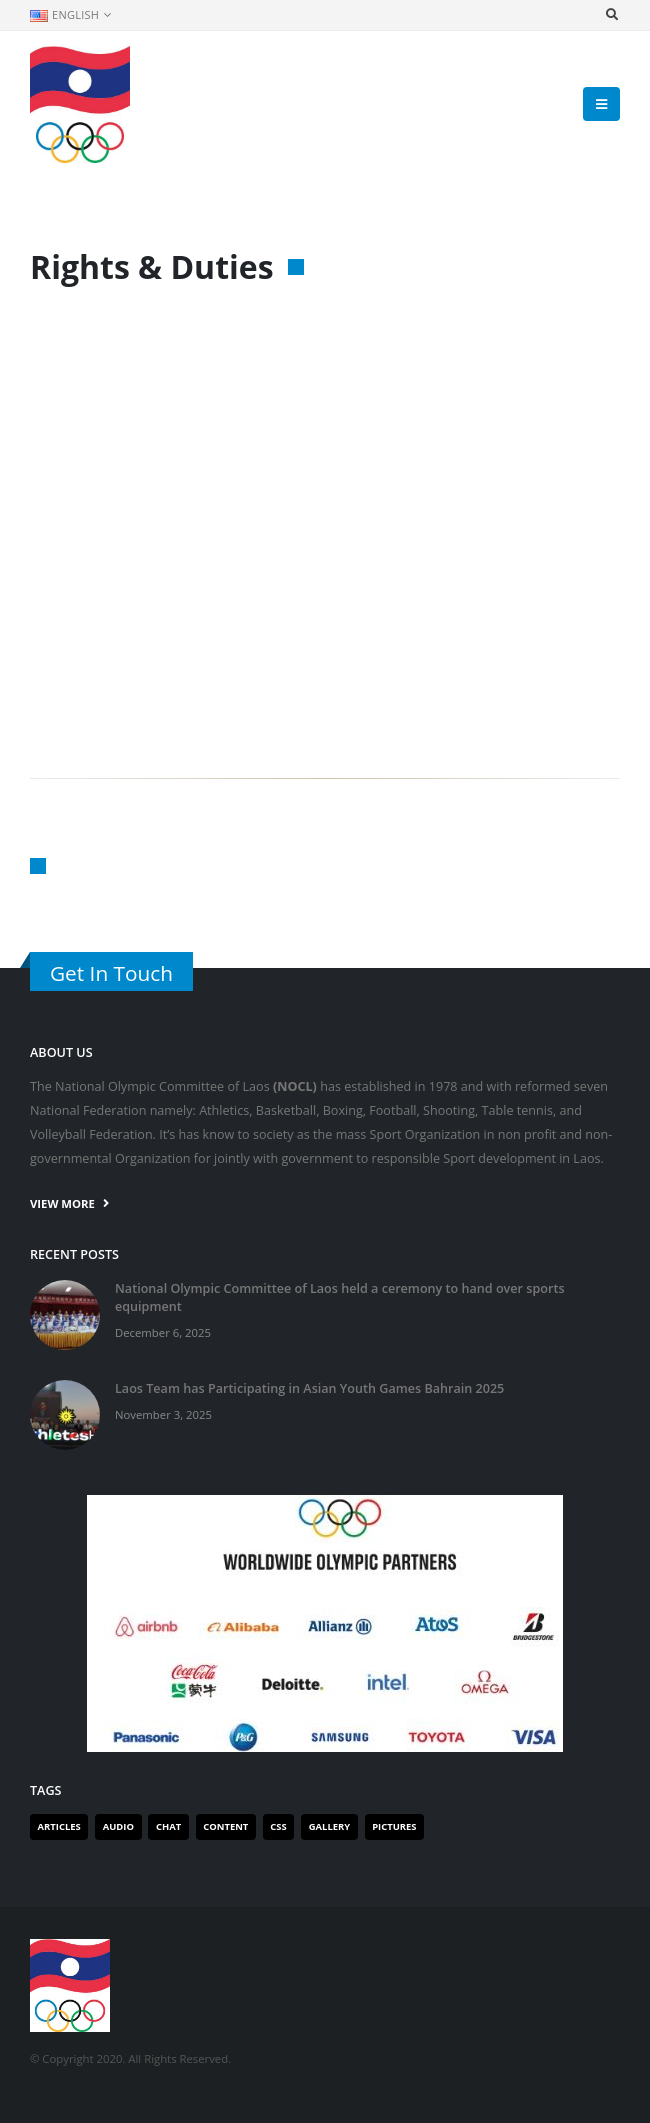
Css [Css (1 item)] (278, 1826)
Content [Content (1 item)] (225, 1826)
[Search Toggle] (611, 15)
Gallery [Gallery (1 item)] (329, 1826)
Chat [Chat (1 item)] (168, 1826)
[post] (65, 1313)
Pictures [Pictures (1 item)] (394, 1826)
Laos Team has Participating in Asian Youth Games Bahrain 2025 (309, 1388)
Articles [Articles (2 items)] (59, 1826)
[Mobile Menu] (601, 104)
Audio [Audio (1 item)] (118, 1826)
